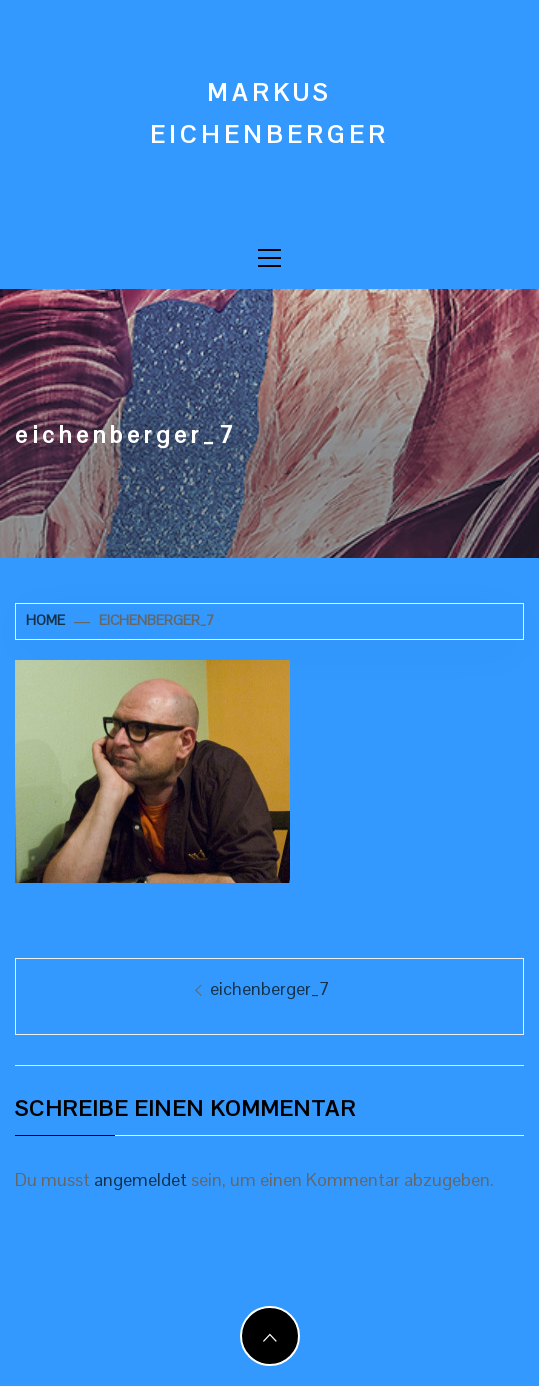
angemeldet (140, 1179)
